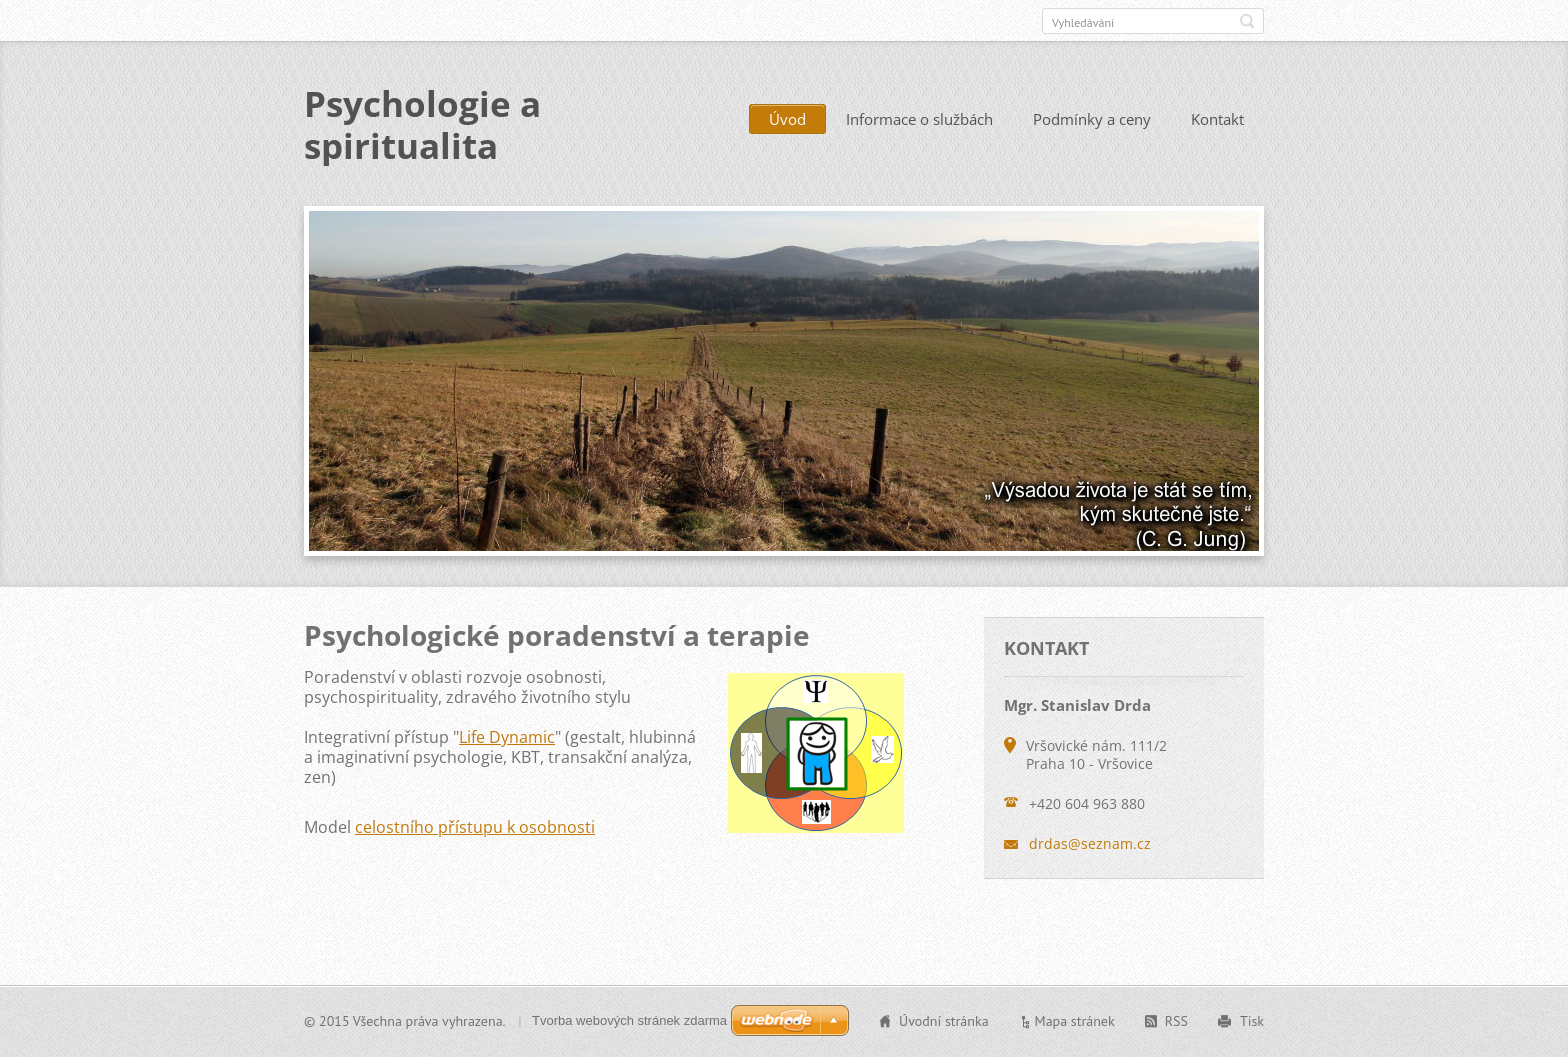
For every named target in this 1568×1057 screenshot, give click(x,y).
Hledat (1247, 21)
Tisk (1252, 1021)
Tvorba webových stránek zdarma (629, 1020)
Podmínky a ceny (1092, 119)
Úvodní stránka (944, 1021)
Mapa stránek (1075, 1021)
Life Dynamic (507, 737)
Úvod (787, 119)
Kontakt (1217, 119)
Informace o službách (919, 119)
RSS (1176, 1021)
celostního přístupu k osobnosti (475, 827)
